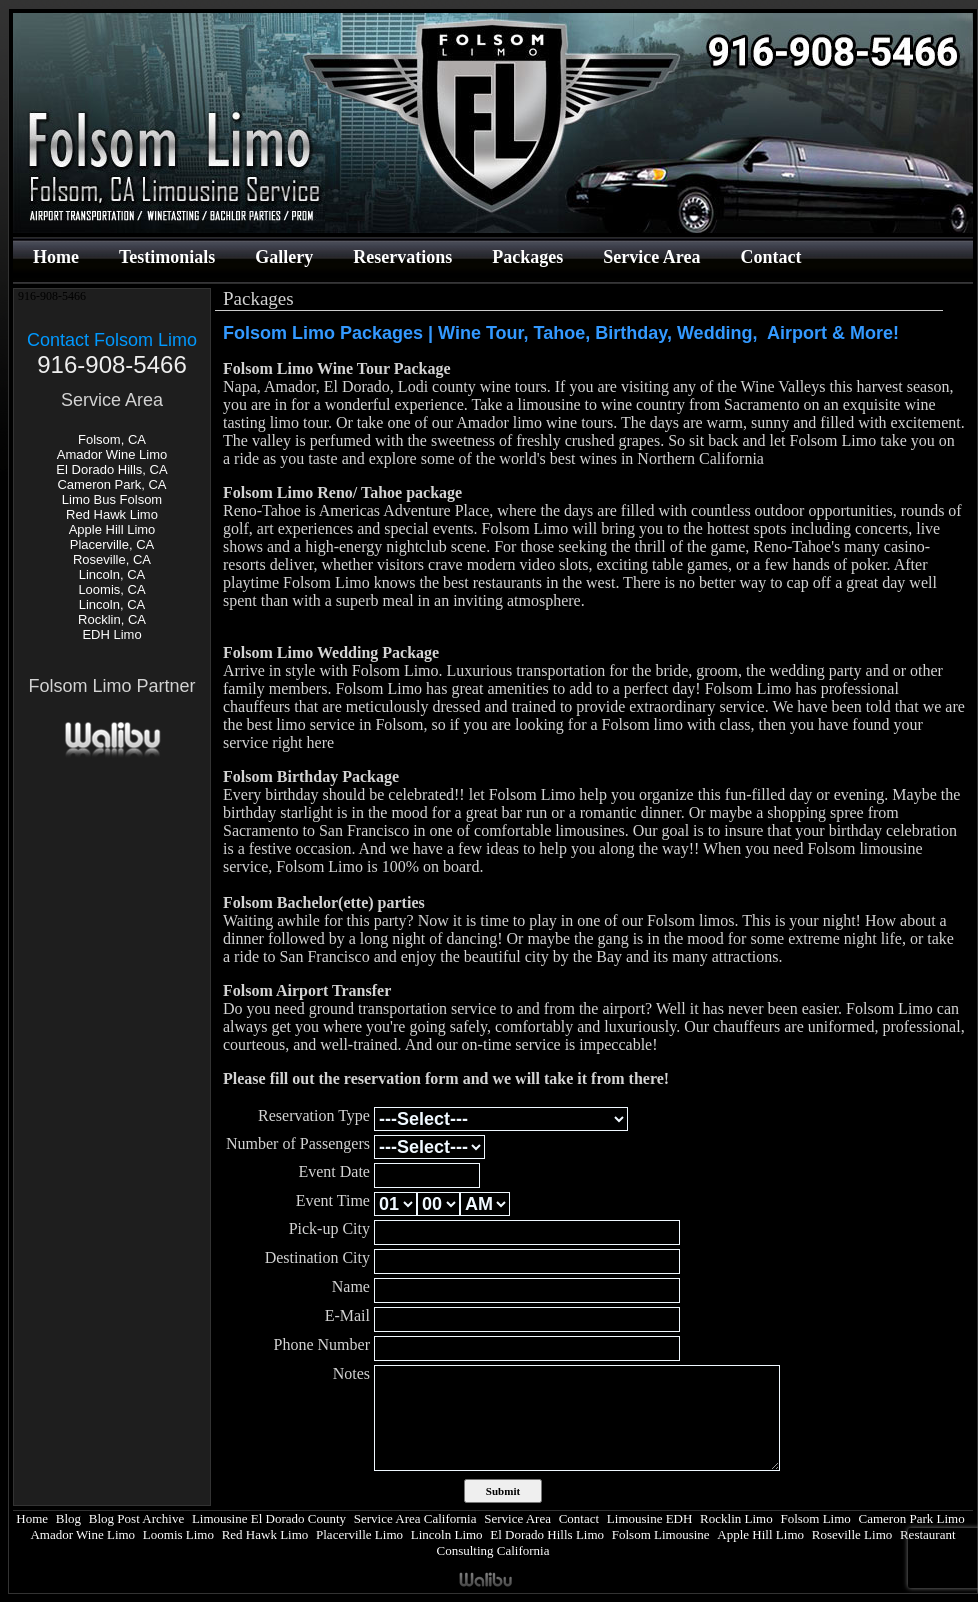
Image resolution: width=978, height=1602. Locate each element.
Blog (68, 1518)
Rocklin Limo (736, 1518)
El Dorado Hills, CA (111, 469)
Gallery (284, 257)
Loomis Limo (178, 1534)
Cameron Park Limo (912, 1518)
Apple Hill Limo (112, 529)
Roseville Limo (852, 1534)
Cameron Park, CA (111, 484)
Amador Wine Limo (112, 454)
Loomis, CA (111, 589)
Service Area (651, 257)
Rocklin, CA (112, 619)
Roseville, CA (112, 559)
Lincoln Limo (447, 1534)
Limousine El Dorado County (269, 1518)
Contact (770, 257)
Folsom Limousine (661, 1534)
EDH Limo (111, 634)
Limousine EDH (650, 1518)
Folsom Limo (815, 1518)
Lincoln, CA (112, 574)
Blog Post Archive (136, 1518)
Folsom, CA (112, 439)
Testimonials (167, 257)
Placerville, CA (112, 544)
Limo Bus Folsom (112, 499)
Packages (527, 257)
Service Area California (415, 1518)
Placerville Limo (359, 1534)
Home (56, 257)
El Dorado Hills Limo (547, 1534)
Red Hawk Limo (112, 514)
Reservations (402, 257)
